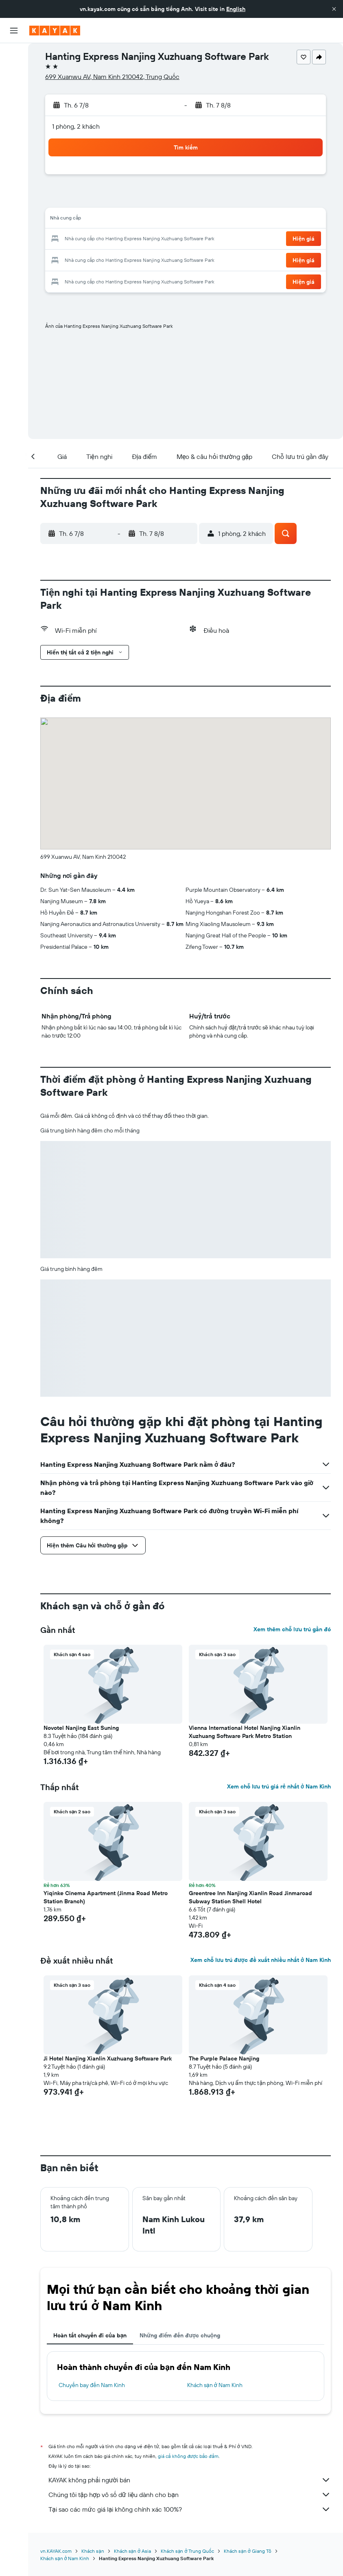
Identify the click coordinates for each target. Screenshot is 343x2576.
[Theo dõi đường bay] (13, 130)
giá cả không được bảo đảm (188, 2456)
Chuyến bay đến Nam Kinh (92, 2385)
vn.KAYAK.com (56, 2551)
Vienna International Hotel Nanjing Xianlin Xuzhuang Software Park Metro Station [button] (244, 1732)
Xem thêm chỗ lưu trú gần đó (292, 1629)
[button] (334, 9)
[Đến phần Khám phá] (13, 113)
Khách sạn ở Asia (132, 2551)
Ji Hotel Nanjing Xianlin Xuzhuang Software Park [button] (108, 2058)
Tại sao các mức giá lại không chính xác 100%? (189, 2509)
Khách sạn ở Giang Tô (247, 2551)
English (235, 9)
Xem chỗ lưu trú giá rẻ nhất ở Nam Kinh (279, 1786)
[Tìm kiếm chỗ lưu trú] (13, 72)
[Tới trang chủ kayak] (54, 30)
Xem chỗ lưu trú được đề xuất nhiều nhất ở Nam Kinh (260, 1960)
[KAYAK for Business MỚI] (13, 147)
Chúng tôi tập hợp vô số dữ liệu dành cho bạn (189, 2494)
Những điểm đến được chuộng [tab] (180, 2335)
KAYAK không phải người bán (189, 2480)
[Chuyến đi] (13, 170)
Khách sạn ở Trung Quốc (187, 2551)
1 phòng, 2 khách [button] (76, 126)
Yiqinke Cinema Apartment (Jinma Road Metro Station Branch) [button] (106, 1897)
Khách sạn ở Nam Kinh (215, 2385)
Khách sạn (92, 2551)
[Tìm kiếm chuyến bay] (13, 55)
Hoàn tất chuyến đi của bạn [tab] (90, 2335)
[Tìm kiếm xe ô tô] (13, 89)
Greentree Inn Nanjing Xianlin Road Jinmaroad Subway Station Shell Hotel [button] (250, 1897)
